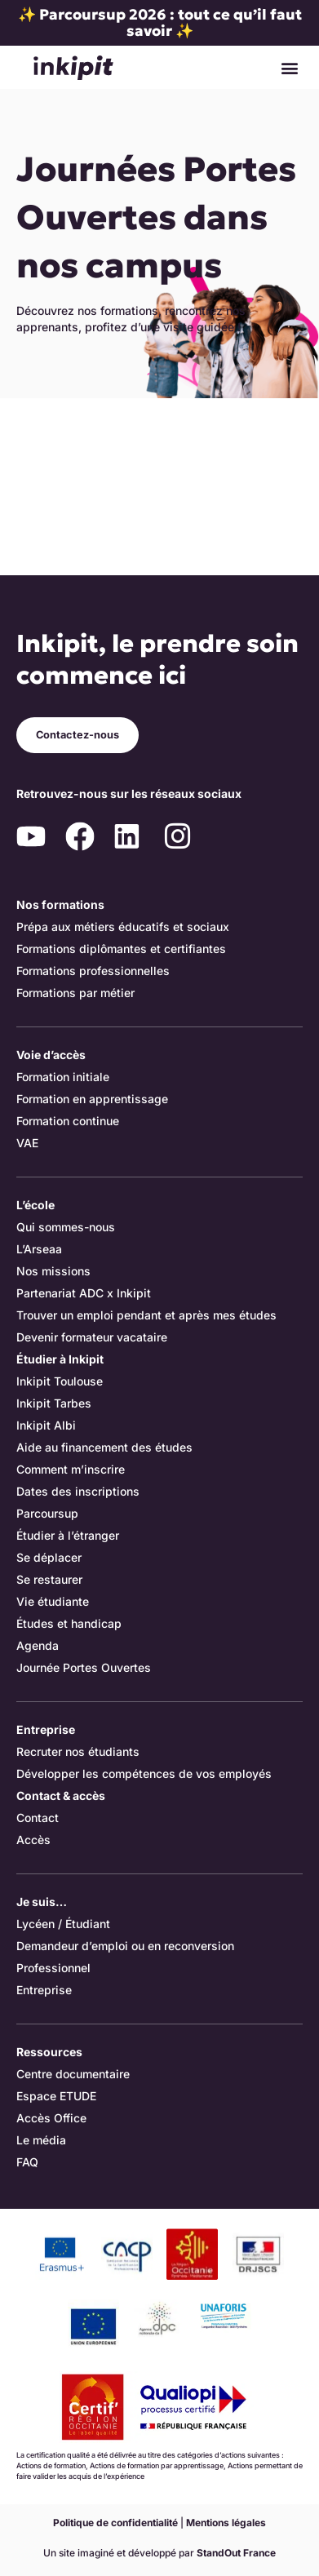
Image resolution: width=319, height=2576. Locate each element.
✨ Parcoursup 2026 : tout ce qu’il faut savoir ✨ (160, 22)
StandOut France (236, 2553)
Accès (33, 1840)
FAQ (27, 2162)
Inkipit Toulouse (59, 1381)
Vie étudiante (52, 1601)
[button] (289, 67)
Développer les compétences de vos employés (144, 1773)
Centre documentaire (73, 2074)
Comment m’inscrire (70, 1469)
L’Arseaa (39, 1249)
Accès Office (51, 2118)
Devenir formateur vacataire (91, 1337)
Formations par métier (75, 993)
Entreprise (44, 1990)
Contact (37, 1817)
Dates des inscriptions (78, 1491)
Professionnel (53, 1968)
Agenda (37, 1645)
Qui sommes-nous (65, 1227)
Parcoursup (47, 1513)
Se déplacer (49, 1557)
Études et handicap (69, 1623)
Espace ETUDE (56, 2096)
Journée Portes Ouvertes (83, 1667)
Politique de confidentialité (115, 2522)
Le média (41, 2140)
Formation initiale (62, 1077)
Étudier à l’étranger (67, 1535)
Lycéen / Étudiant (63, 1924)
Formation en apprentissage (92, 1099)
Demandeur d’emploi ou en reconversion (125, 1946)
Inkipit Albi (46, 1425)
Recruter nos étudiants (78, 1751)
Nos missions (53, 1271)
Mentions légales (226, 2522)
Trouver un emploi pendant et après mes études (146, 1315)
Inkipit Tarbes (53, 1403)
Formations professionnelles (93, 971)
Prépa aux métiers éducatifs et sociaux (122, 926)
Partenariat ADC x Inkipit (83, 1293)
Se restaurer (49, 1579)
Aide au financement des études (104, 1447)
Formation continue (67, 1121)
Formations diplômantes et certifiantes (121, 948)
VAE (27, 1143)
